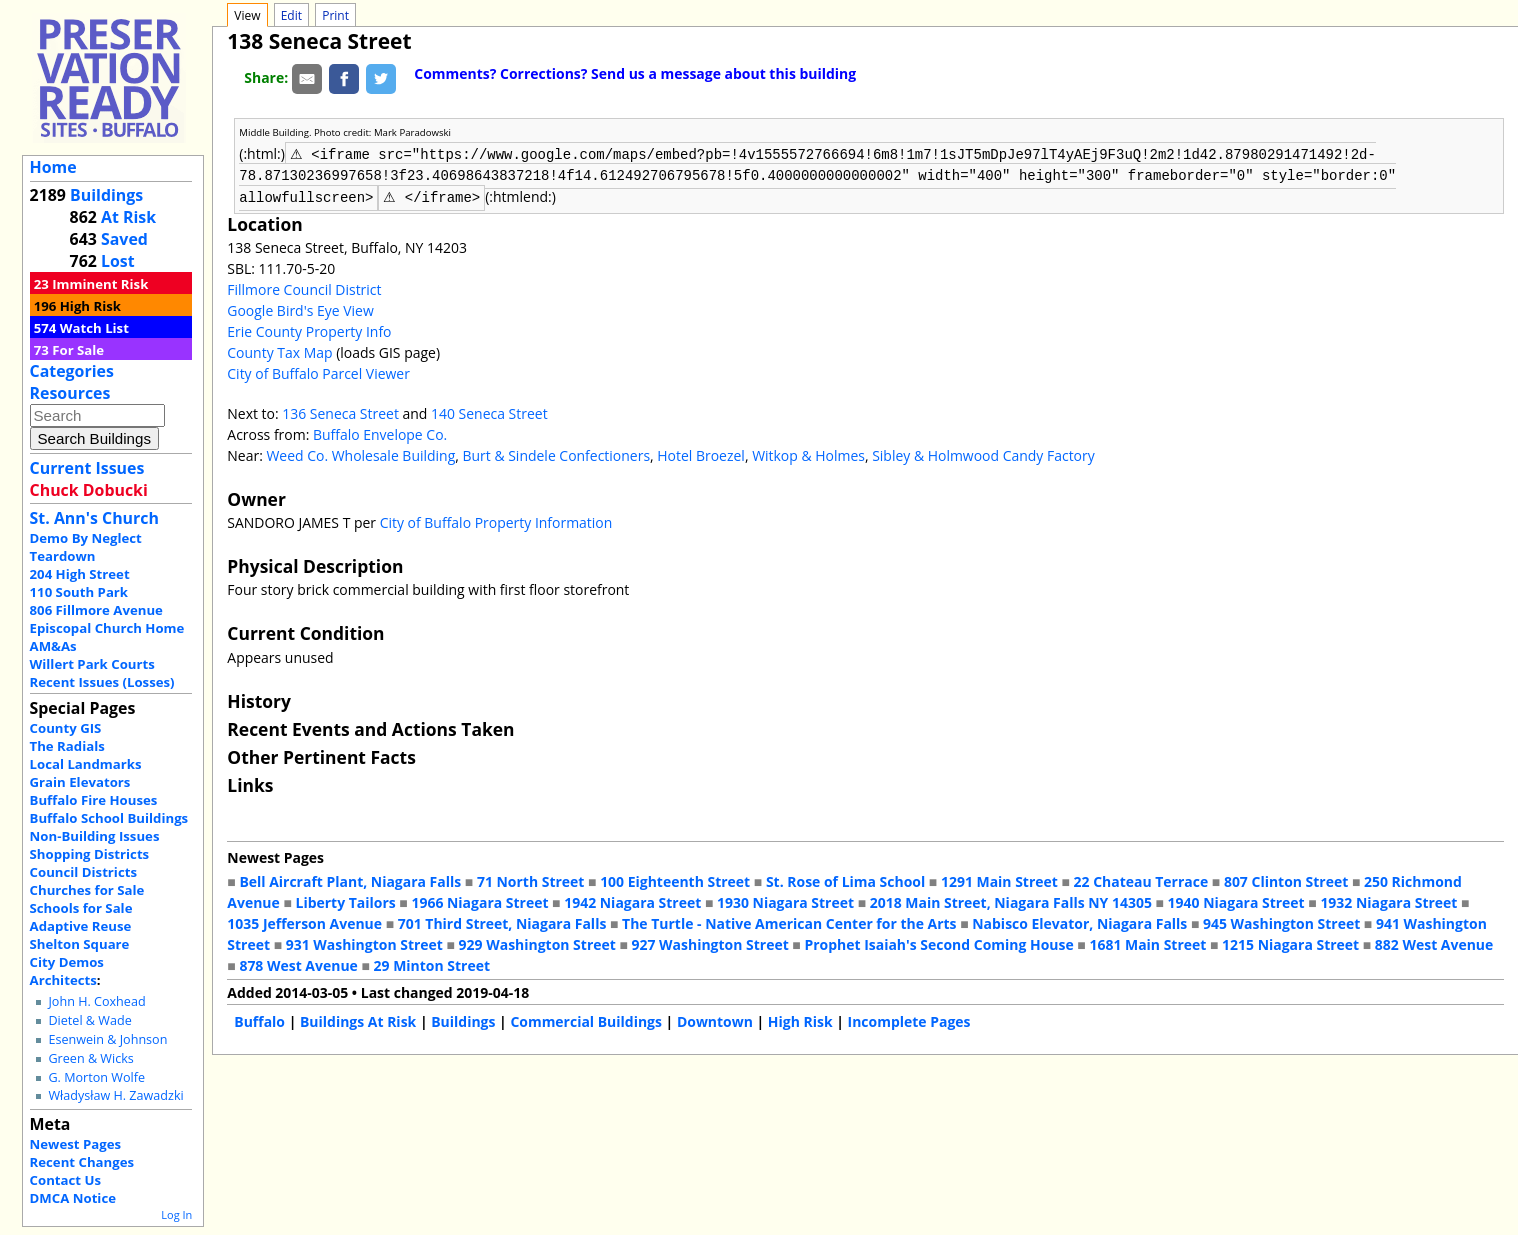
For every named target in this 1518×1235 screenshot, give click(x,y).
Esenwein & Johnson (107, 1039)
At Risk (128, 217)
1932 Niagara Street (1388, 900)
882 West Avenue (1434, 942)
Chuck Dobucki (89, 490)
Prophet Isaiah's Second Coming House (938, 942)
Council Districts (83, 872)
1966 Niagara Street (479, 900)
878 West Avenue (298, 963)
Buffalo (259, 1019)
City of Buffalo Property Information (496, 520)
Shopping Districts (90, 854)
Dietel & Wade (89, 1020)
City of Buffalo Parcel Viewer (318, 371)
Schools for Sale (81, 908)
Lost (118, 261)
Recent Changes (82, 1162)
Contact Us (65, 1180)
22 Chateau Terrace (1141, 879)
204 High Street (80, 574)
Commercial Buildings (586, 1019)
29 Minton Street (432, 963)
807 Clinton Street (1286, 879)
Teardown (63, 556)
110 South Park (79, 592)
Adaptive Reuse (81, 926)
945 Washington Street (1281, 921)
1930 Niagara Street (785, 900)
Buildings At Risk (358, 1019)
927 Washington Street (710, 942)
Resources (70, 393)
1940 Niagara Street (1236, 900)
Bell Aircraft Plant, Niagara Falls (350, 879)
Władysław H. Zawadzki (115, 1095)
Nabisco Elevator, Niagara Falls (1079, 921)
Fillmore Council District (304, 287)
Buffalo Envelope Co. (380, 432)
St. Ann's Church (94, 518)
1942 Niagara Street (632, 900)
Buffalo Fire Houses (94, 800)
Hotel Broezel (701, 453)
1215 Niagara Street (1290, 942)
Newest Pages (75, 1144)
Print (335, 15)
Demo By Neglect (86, 538)
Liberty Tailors (345, 900)
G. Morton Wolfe (96, 1077)
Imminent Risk (100, 284)
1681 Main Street (1147, 942)
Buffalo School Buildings (109, 818)
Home (53, 167)
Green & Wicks (90, 1058)
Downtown (715, 1019)
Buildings (106, 195)
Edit (291, 15)
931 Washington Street (364, 942)
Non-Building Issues (95, 836)
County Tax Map (279, 350)
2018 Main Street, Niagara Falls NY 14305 (1011, 900)
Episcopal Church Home (107, 628)
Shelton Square (80, 944)
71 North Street (531, 879)
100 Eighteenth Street (675, 879)
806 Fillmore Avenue (96, 610)
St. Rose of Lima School (845, 879)
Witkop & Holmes (808, 453)
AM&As (53, 646)
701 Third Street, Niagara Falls (502, 921)
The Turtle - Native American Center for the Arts (789, 921)
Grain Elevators (80, 782)
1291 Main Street (999, 879)
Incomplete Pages (909, 1019)
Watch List (94, 328)
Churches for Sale (87, 890)
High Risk (90, 306)
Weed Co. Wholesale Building (360, 453)
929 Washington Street (537, 942)
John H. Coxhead (96, 1001)
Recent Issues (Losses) (102, 682)
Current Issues (87, 468)
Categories (72, 371)
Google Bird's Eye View (300, 308)
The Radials (67, 746)
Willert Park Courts (92, 664)
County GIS (66, 728)
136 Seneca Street (340, 411)
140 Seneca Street (489, 411)
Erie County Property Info (309, 329)
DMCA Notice (73, 1198)
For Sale (78, 350)
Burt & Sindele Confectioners (557, 453)
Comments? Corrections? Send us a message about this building (635, 73)
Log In (176, 1214)
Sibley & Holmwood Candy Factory (983, 453)
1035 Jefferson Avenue (304, 921)
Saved (124, 239)
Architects (63, 980)
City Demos (67, 962)
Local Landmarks (86, 764)
